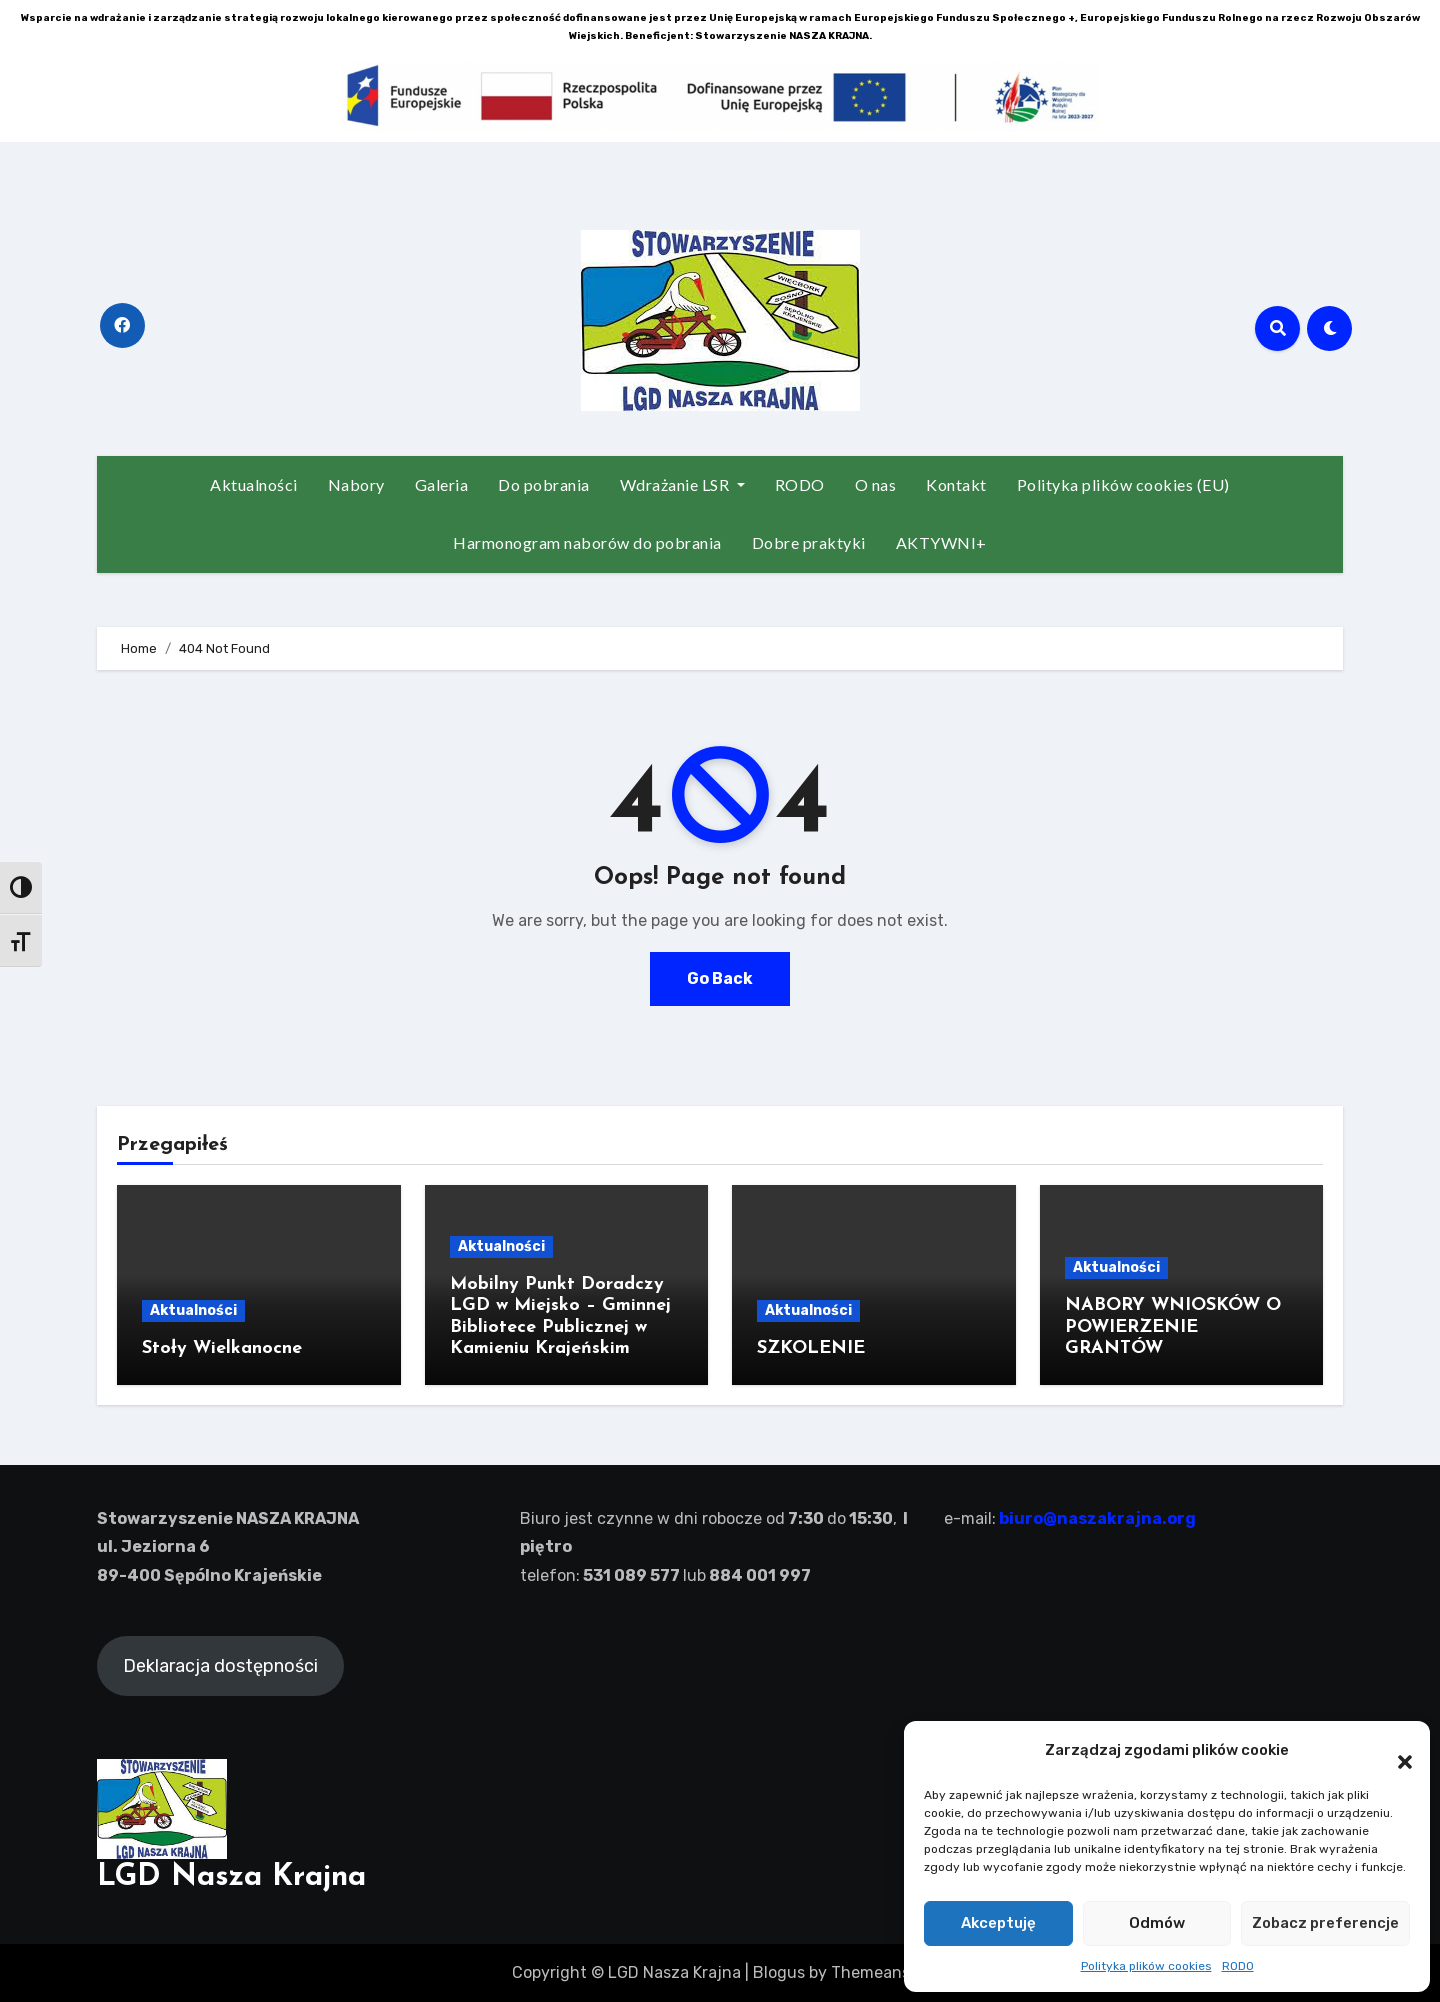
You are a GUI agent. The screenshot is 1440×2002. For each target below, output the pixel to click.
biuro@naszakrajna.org (1096, 1518)
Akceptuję (998, 1923)
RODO (1238, 1966)
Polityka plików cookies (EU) (1123, 484)
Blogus (779, 1972)
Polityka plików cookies (1146, 1966)
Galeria (442, 484)
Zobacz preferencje (1325, 1923)
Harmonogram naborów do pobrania (587, 542)
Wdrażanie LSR (682, 484)
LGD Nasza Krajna (231, 1877)
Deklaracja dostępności (220, 1666)
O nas (876, 484)
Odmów (1157, 1923)
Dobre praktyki (809, 542)
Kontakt (956, 484)
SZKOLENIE (811, 1348)
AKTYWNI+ (941, 542)
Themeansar (877, 1972)
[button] (1395, 1751)
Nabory (356, 484)
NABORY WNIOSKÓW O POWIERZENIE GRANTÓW (1173, 1327)
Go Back (720, 978)
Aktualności (254, 484)
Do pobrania (544, 484)
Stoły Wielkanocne (222, 1348)
